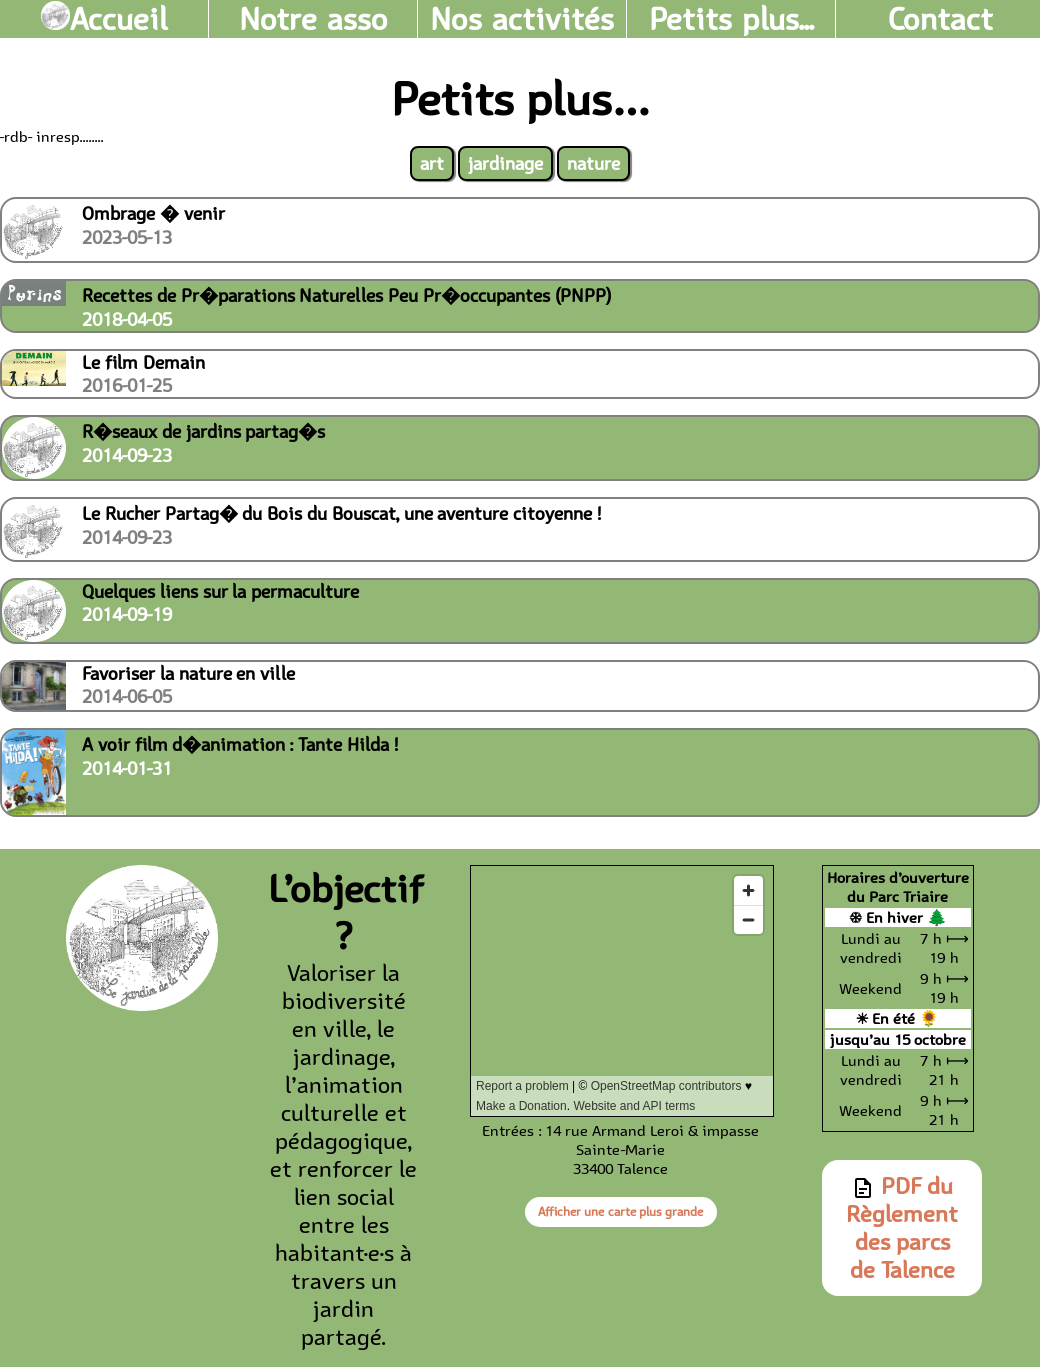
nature (593, 163)
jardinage (505, 163)
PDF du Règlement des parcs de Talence (902, 1228)
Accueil (104, 19)
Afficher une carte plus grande (620, 1211)
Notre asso (313, 19)
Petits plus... (731, 19)
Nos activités (522, 19)
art (432, 163)
